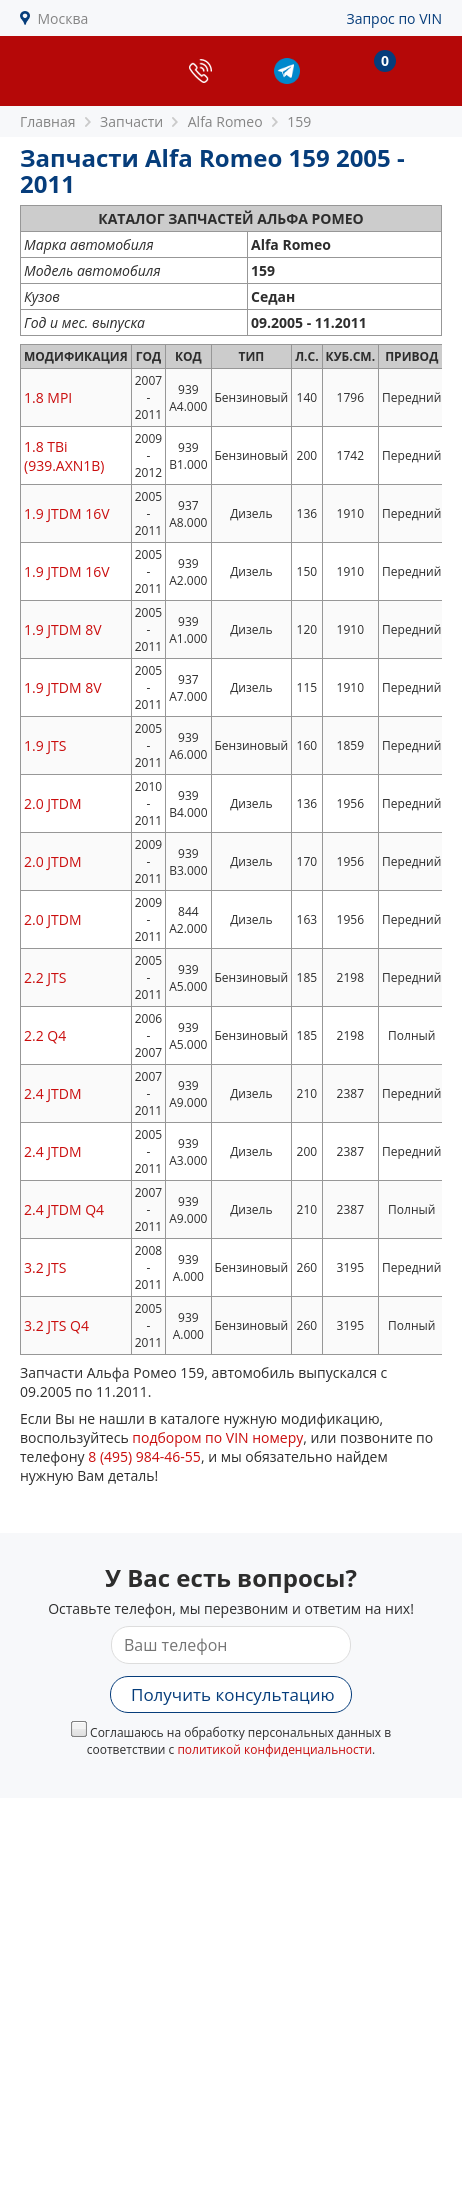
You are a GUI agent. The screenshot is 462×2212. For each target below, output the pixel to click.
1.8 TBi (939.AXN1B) (64, 456)
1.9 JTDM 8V (63, 629)
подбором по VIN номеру (217, 1437)
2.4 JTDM (53, 1093)
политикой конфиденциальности (274, 1749)
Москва (63, 18)
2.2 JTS (45, 977)
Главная (48, 121)
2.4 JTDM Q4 (64, 1209)
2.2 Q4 (45, 1035)
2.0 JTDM (53, 803)
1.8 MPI (48, 397)
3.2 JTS (45, 1267)
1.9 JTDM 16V (67, 513)
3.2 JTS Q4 (56, 1325)
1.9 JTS (45, 745)
